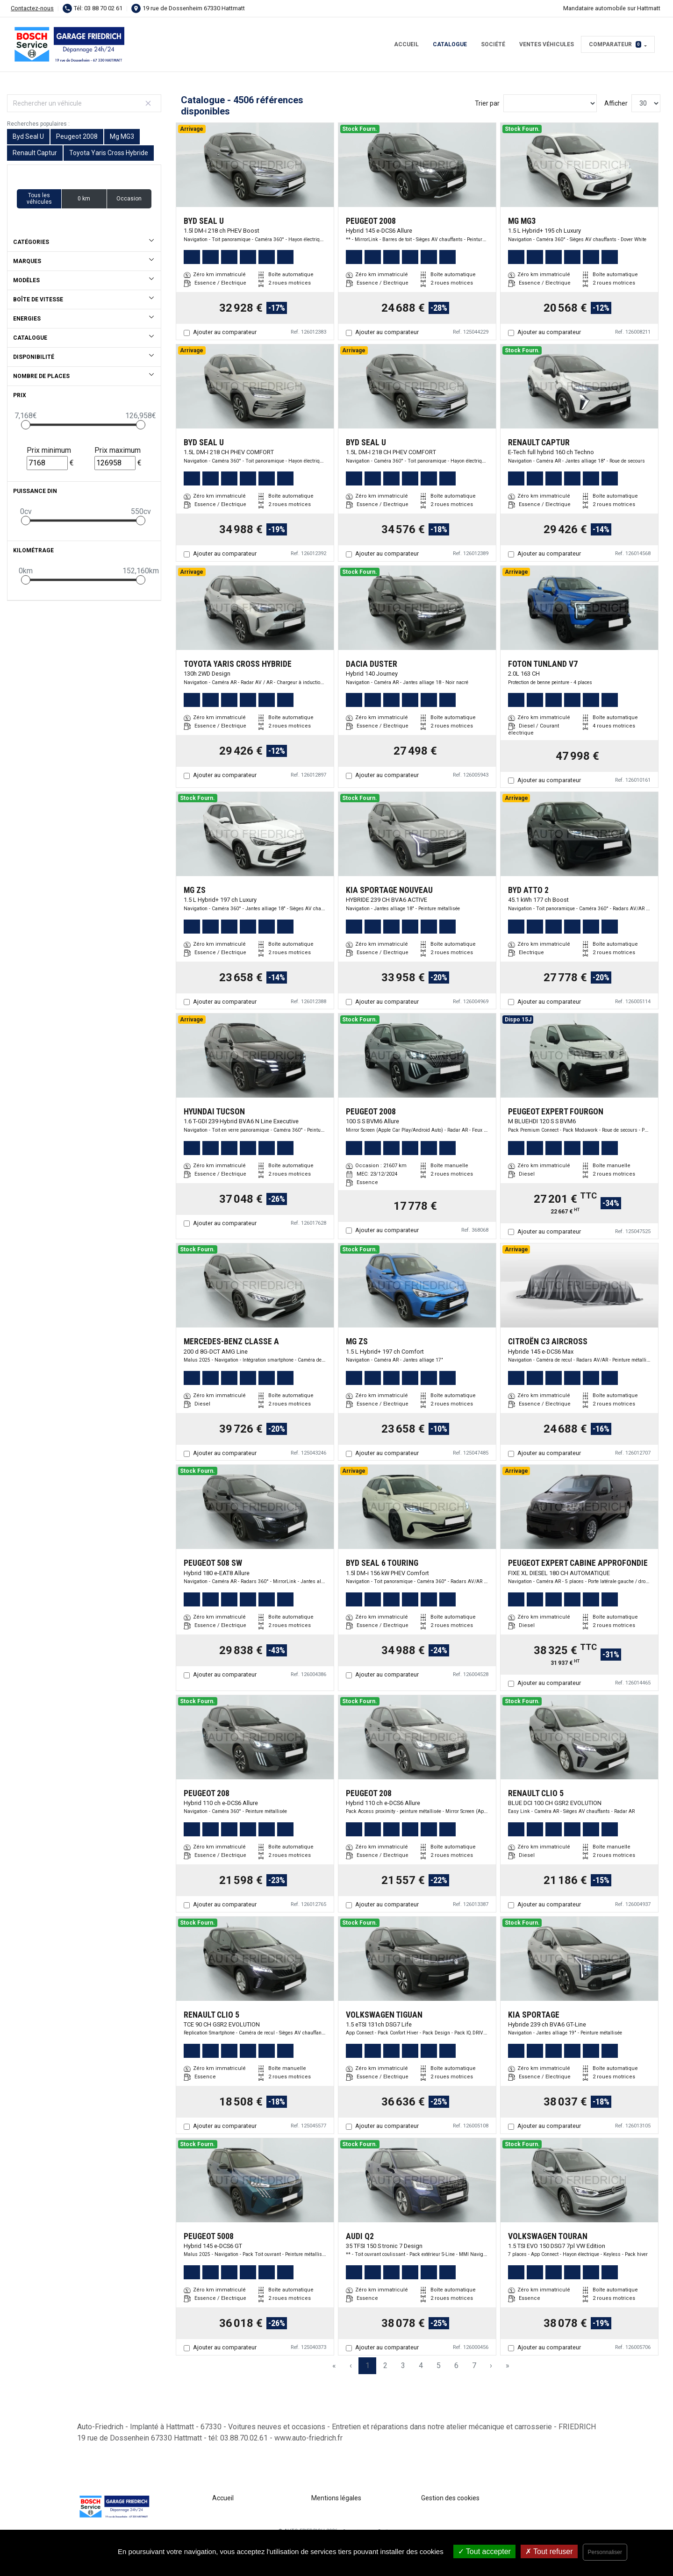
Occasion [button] (129, 198)
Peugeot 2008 (77, 136)
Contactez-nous (32, 8)
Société (493, 44)
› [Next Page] (491, 2365)
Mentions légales (336, 2498)
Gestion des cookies (450, 2498)
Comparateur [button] (615, 44)
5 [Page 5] (439, 2365)
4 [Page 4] (421, 2365)
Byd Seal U (28, 136)
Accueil (406, 44)
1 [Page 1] (367, 2365)
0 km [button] (84, 198)
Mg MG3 (122, 136)
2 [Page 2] (385, 2365)
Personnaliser (605, 2552)
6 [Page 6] (456, 2365)
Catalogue (450, 44)
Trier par (487, 103)
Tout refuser (549, 2551)
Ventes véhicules (546, 44)
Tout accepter (484, 2551)
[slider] (25, 424)
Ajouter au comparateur (225, 331)
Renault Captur (35, 153)
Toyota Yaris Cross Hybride (108, 153)
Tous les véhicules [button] (39, 198)
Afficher (616, 103)
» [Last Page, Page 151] (507, 2365)
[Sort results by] (550, 103)
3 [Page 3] (403, 2365)
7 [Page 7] (474, 2365)
